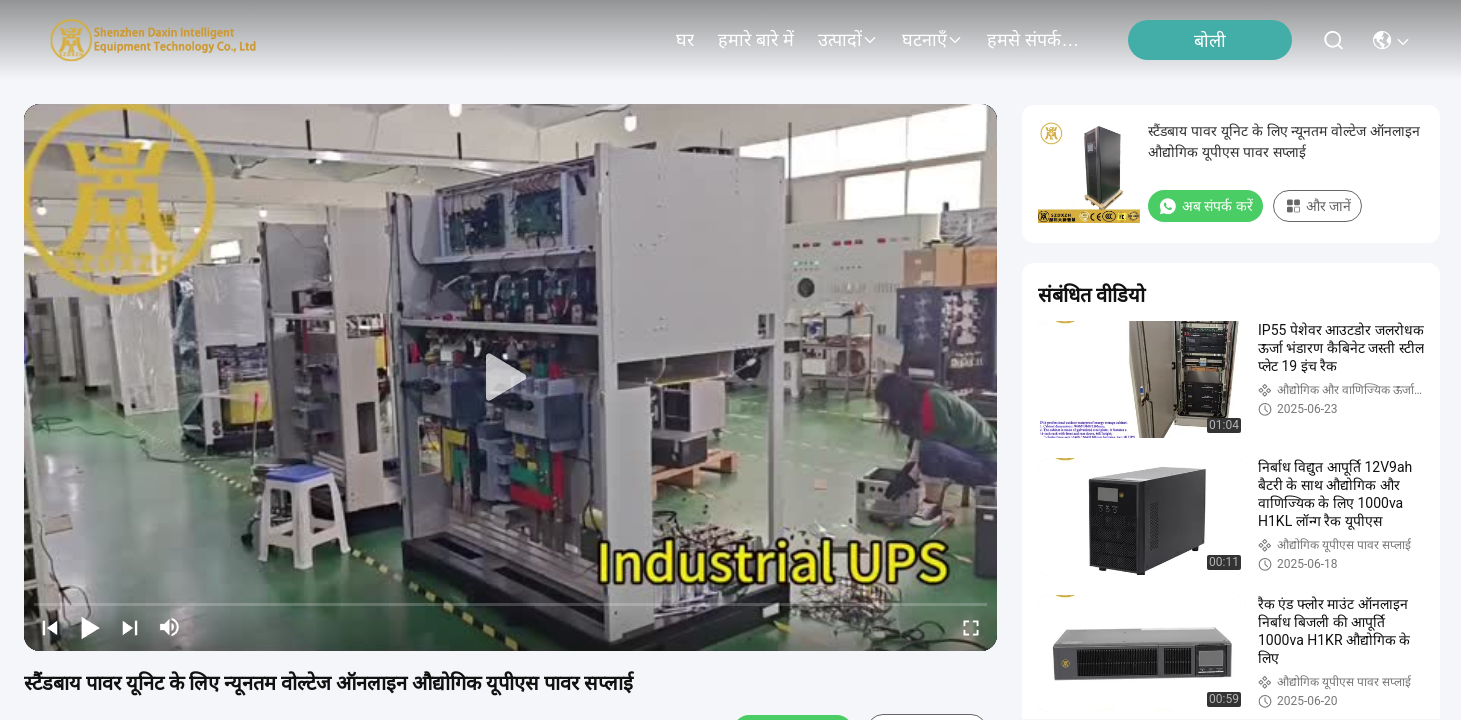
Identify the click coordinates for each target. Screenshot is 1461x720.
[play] (511, 378)
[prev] (50, 627)
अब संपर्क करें (1205, 206)
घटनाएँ (932, 40)
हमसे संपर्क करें (1035, 40)
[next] (130, 627)
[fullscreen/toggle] (971, 627)
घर (685, 40)
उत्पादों (848, 40)
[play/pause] (90, 627)
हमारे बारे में (756, 40)
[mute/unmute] (170, 627)
